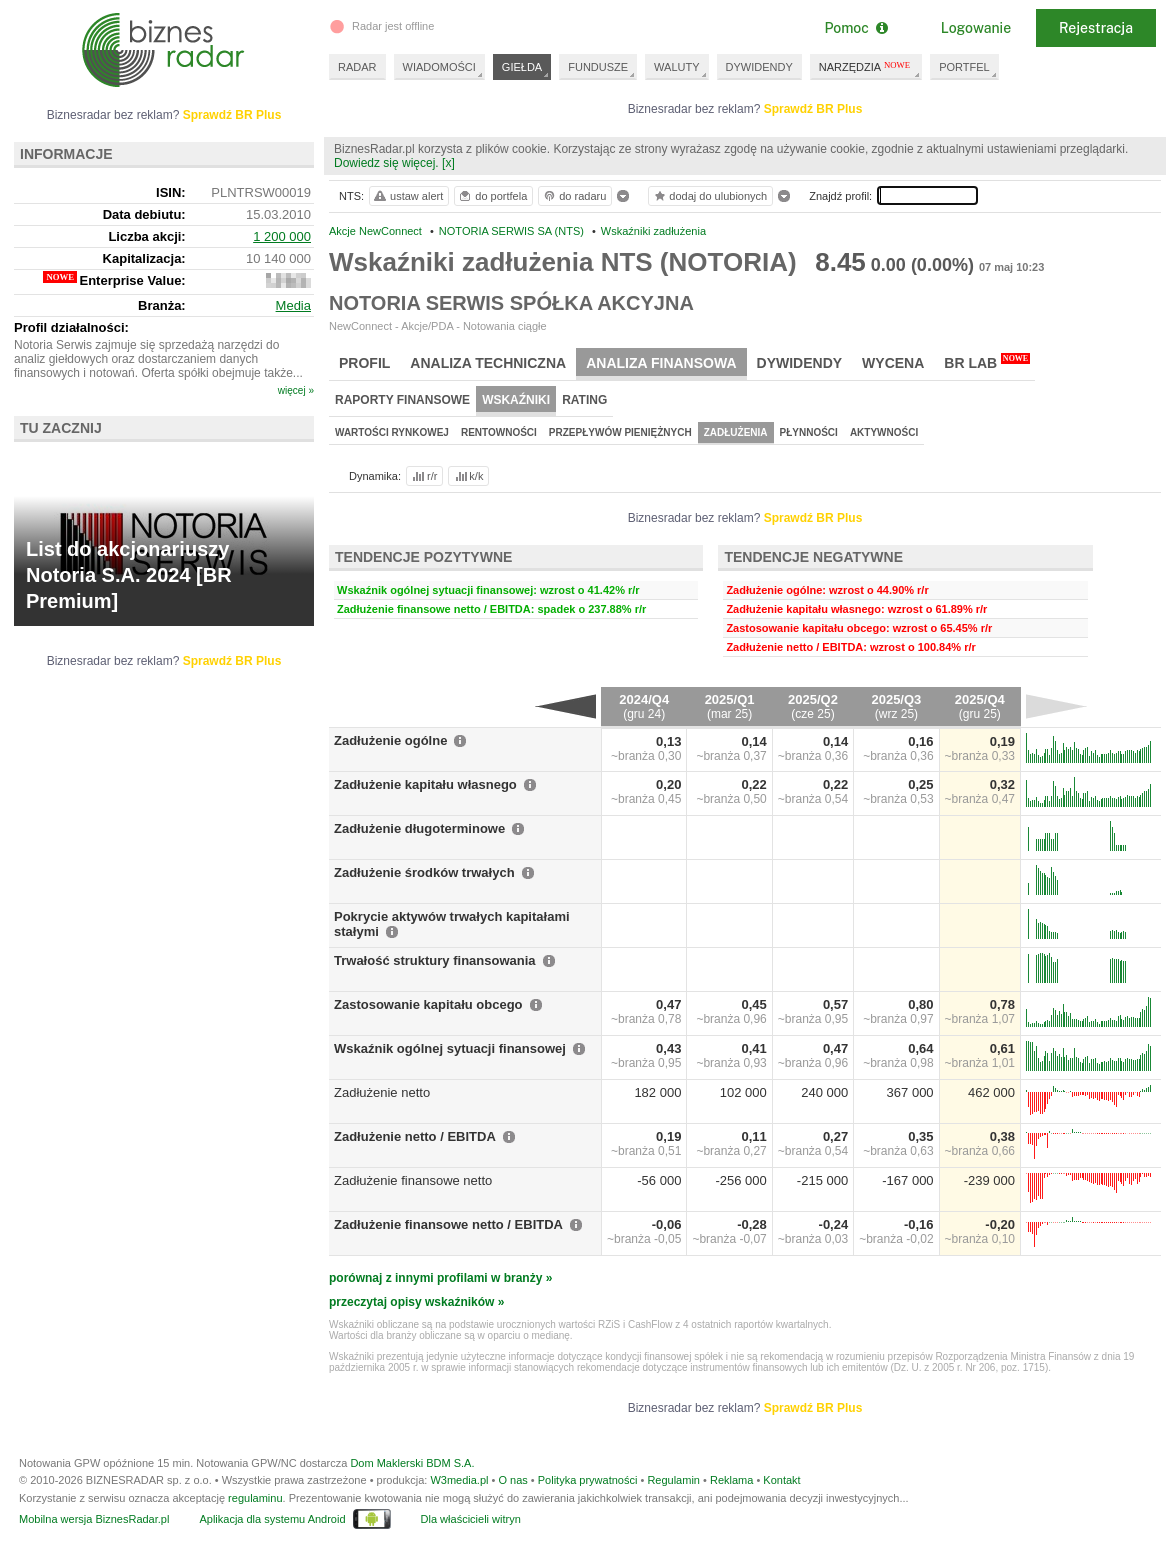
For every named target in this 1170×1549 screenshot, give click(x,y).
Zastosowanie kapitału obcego (428, 1004)
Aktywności (884, 432)
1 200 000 (282, 236)
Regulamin (673, 1480)
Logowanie (976, 28)
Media (293, 305)
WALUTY (676, 67)
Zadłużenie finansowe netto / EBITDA (448, 1224)
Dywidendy (800, 363)
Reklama (731, 1480)
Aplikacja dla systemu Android (272, 1519)
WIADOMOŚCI (439, 67)
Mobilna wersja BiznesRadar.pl (94, 1519)
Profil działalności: (71, 327)
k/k (468, 476)
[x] (448, 163)
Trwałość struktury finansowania (435, 960)
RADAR (357, 67)
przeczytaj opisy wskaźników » (416, 1302)
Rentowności (499, 432)
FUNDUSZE (598, 67)
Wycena (893, 363)
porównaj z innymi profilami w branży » (440, 1278)
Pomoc (855, 28)
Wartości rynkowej (392, 432)
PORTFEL (964, 67)
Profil (364, 363)
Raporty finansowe (402, 400)
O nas (512, 1480)
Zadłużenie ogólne (390, 740)
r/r (423, 476)
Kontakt (781, 1480)
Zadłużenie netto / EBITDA (415, 1136)
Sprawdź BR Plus (813, 109)
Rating (584, 400)
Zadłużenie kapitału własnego (425, 784)
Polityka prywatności (588, 1480)
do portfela (492, 196)
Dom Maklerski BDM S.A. (412, 1463)
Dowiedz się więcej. (386, 163)
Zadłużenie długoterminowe (419, 828)
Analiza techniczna (488, 363)
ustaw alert (407, 196)
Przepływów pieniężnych (620, 432)
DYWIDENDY (759, 67)
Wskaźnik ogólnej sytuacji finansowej (450, 1048)
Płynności (809, 432)
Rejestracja (1096, 28)
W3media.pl (459, 1480)
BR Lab (987, 362)
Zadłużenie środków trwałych (424, 872)
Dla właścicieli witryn (471, 1519)
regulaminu (255, 1498)
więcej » (296, 390)
